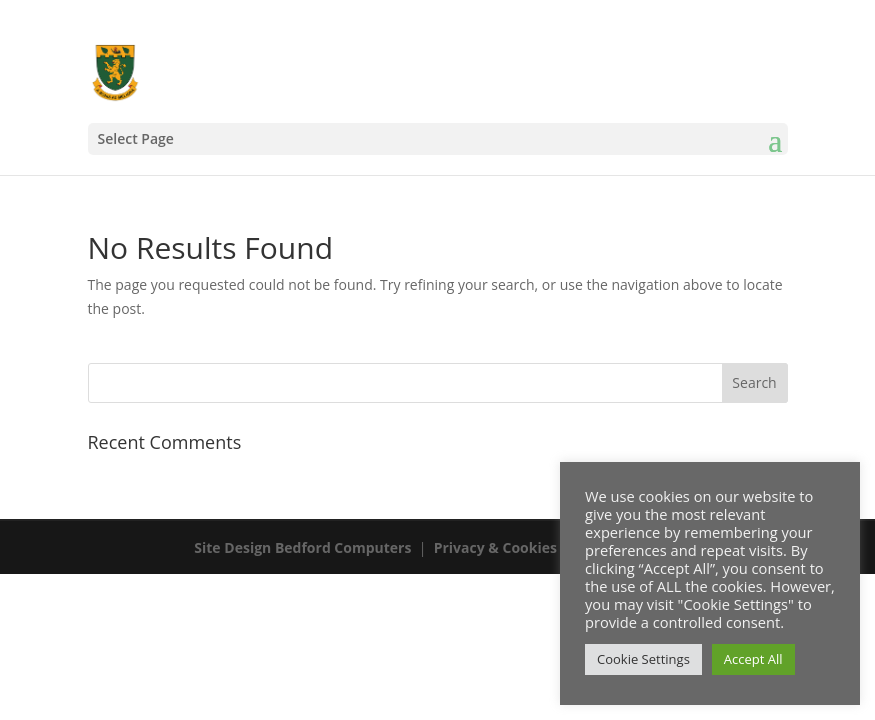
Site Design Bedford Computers (302, 547)
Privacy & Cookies (495, 547)
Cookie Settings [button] (643, 659)
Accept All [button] (753, 659)
